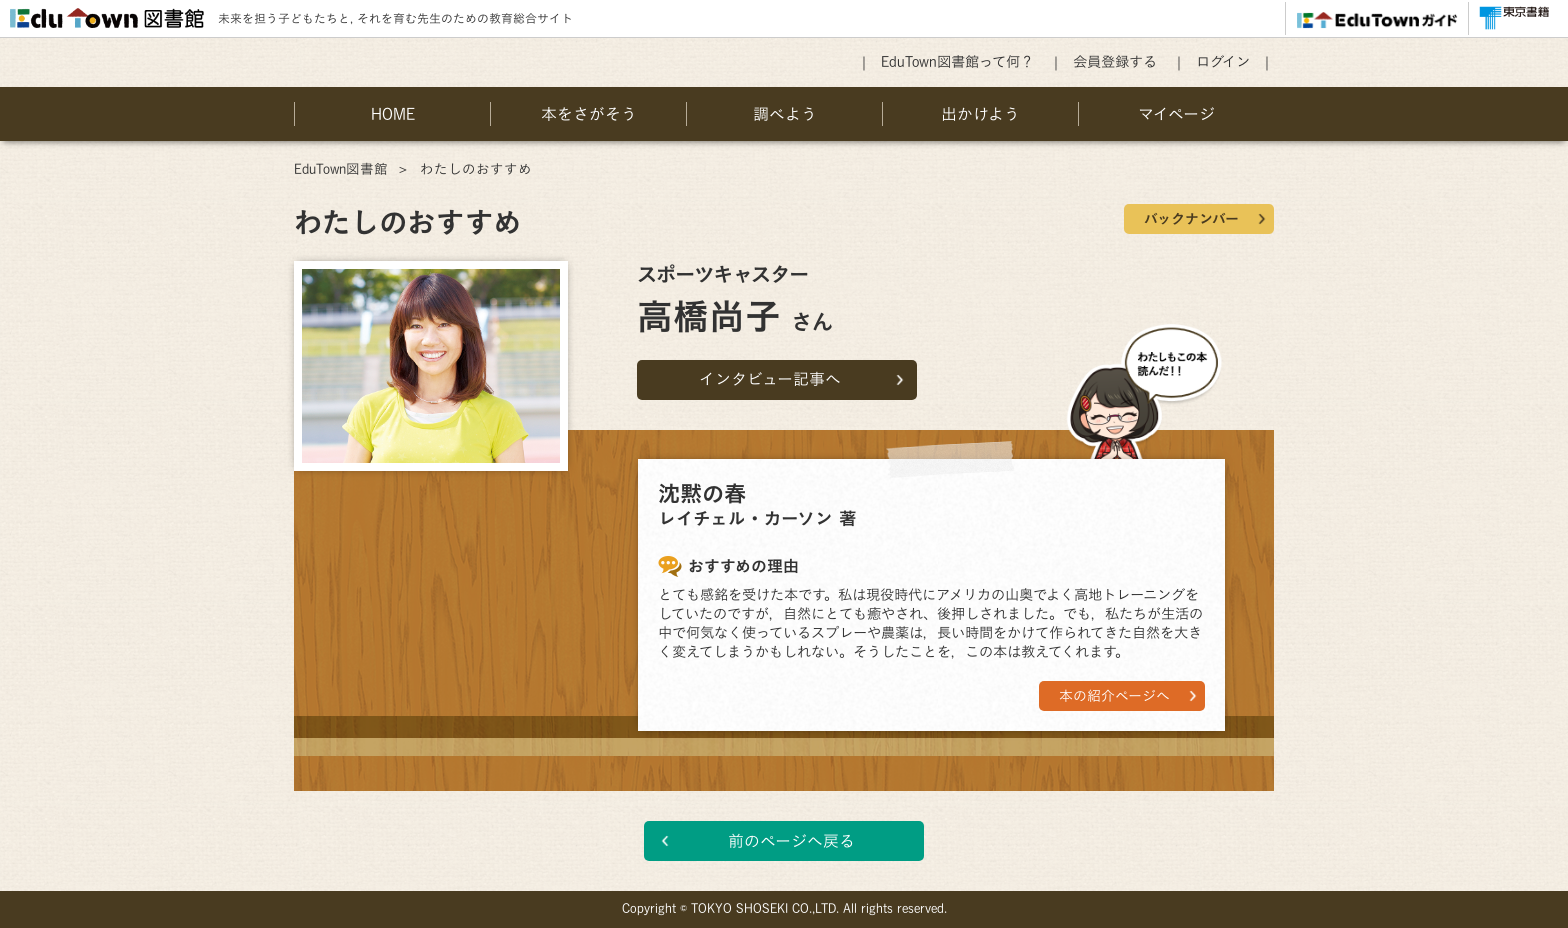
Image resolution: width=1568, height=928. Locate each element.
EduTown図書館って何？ (957, 61)
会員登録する (1115, 61)
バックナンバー (1191, 219)
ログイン (1223, 61)
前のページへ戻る (791, 841)
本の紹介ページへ (1114, 696)
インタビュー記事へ (770, 379)
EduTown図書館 (341, 169)
